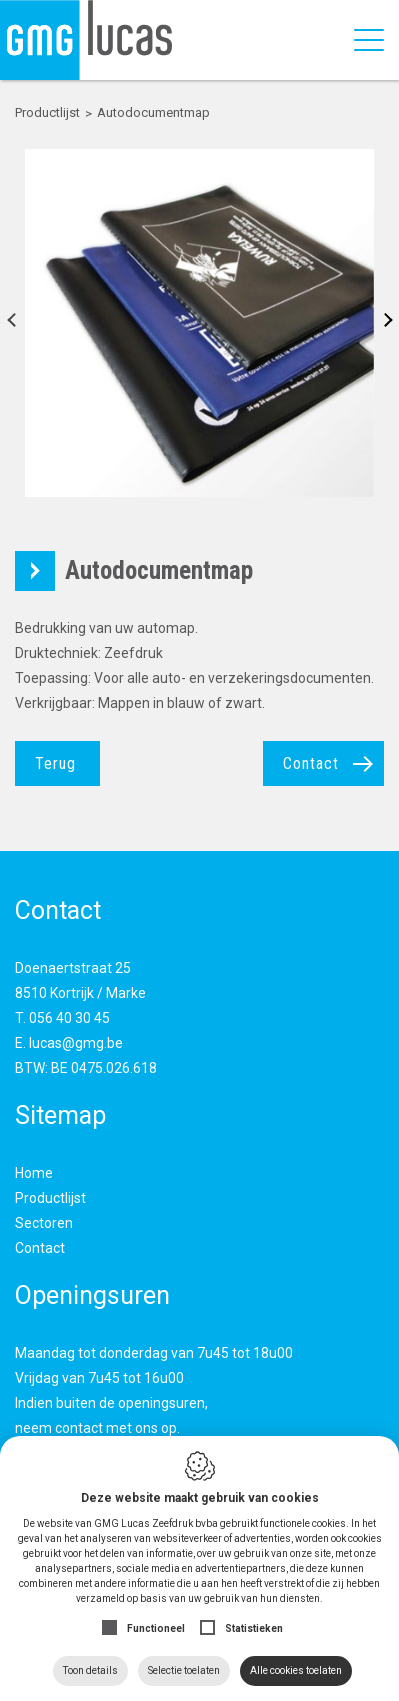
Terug (55, 763)
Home (34, 1173)
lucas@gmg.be (76, 1043)
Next (381, 323)
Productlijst (50, 1198)
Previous (17, 323)
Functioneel (156, 1628)
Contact (311, 763)
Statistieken (254, 1628)
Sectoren (44, 1223)
